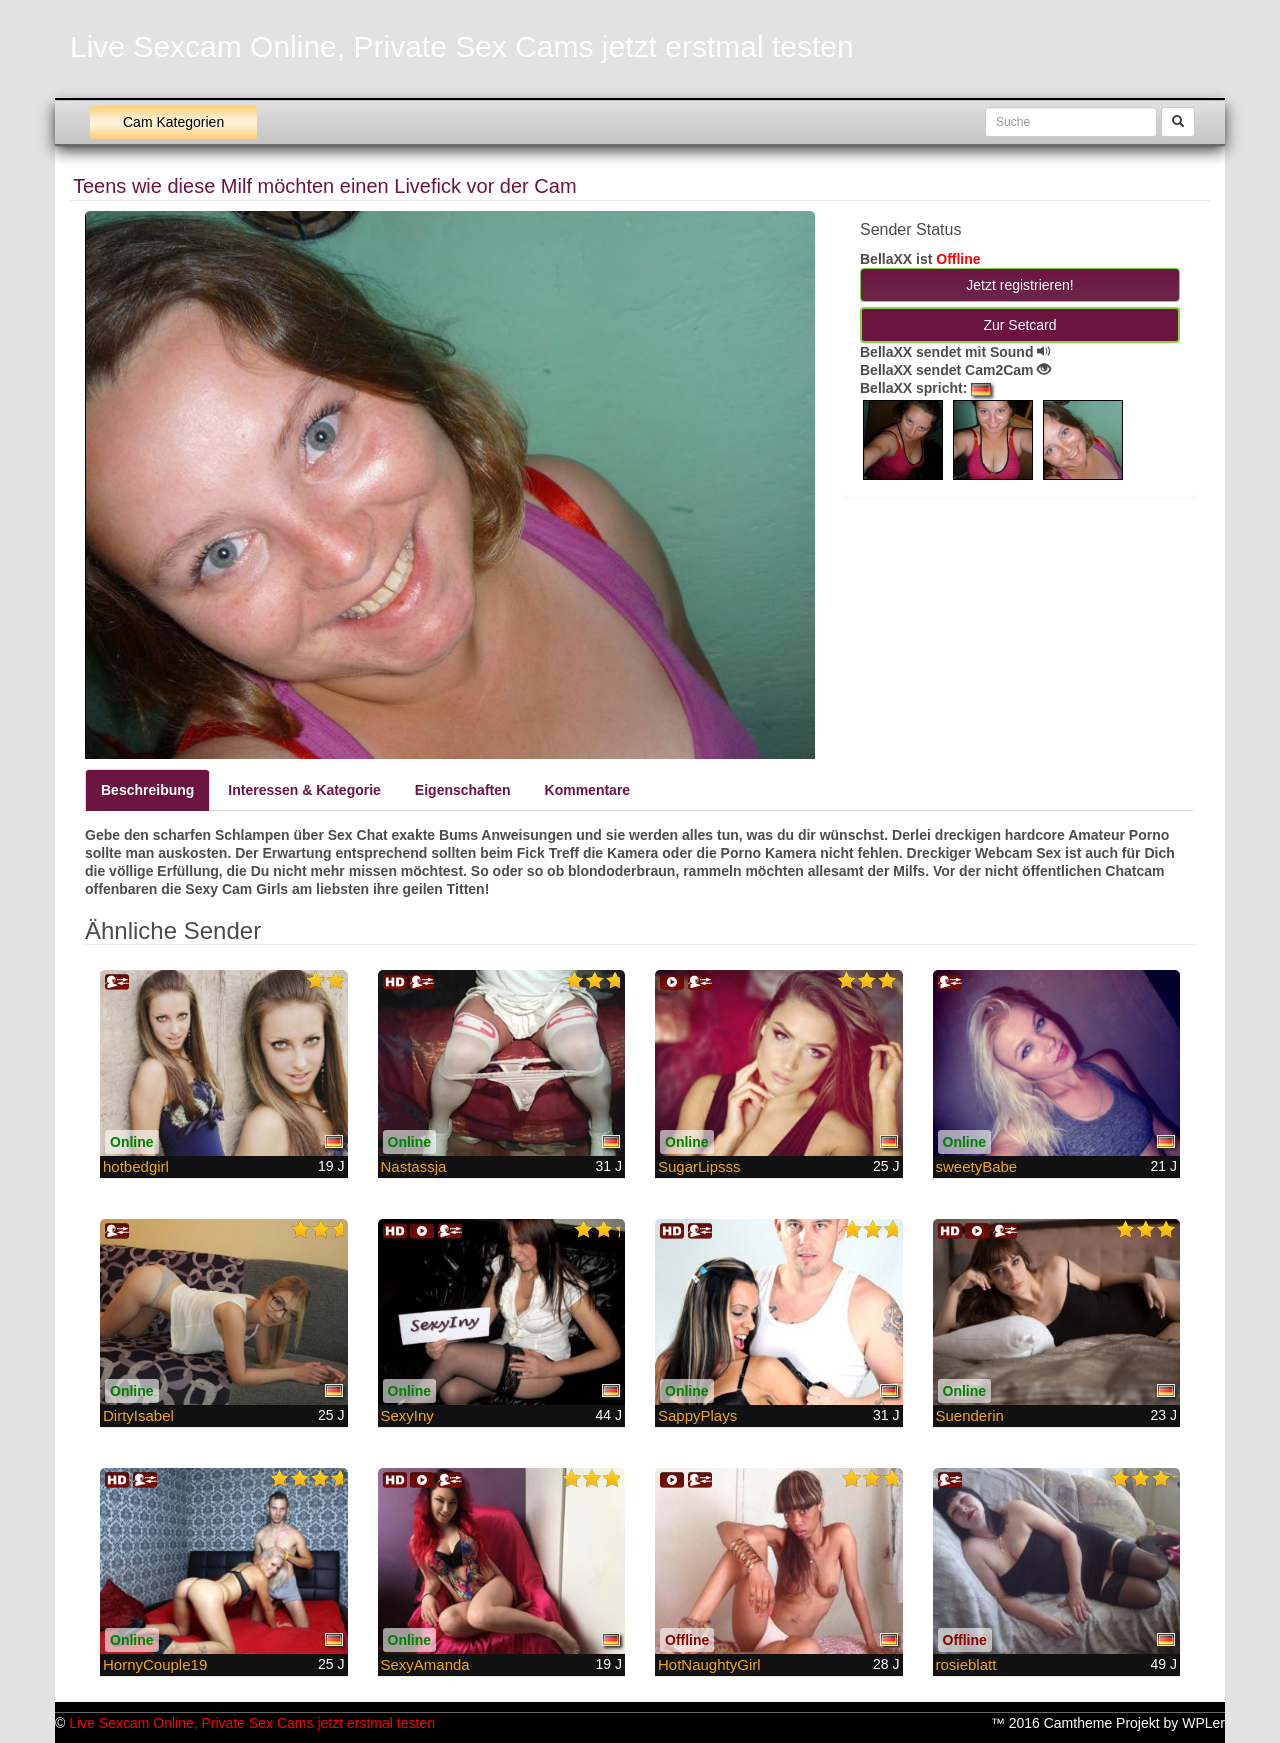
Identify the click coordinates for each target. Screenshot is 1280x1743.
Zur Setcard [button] (1019, 325)
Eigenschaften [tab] (463, 790)
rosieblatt (966, 1664)
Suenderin (970, 1415)
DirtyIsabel (138, 1415)
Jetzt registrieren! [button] (1019, 285)
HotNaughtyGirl (709, 1664)
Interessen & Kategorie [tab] (304, 790)
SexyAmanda (425, 1664)
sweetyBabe (977, 1166)
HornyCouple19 (155, 1664)
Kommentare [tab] (588, 790)
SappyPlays (697, 1415)
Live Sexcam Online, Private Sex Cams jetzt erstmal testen (462, 46)
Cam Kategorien (173, 122)
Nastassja (414, 1166)
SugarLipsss (699, 1166)
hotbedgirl (136, 1166)
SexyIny (407, 1415)
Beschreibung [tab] (147, 790)
